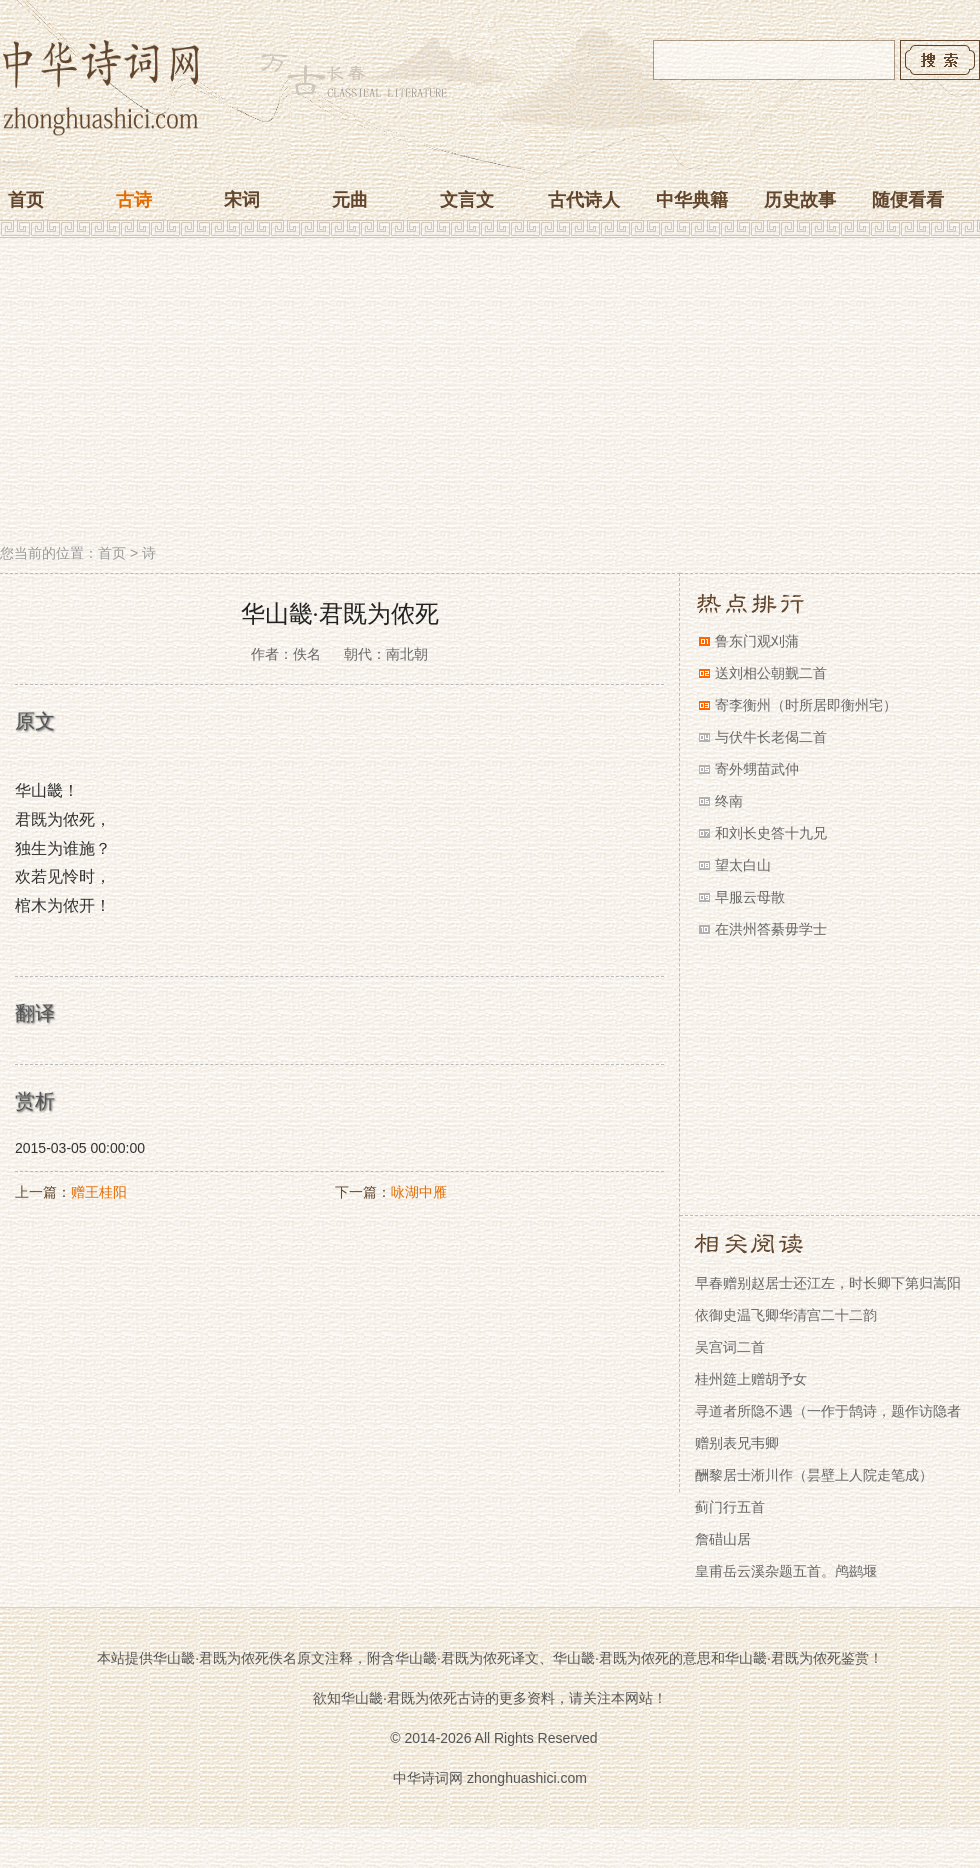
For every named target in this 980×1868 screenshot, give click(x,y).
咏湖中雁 (419, 1192)
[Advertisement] (490, 393)
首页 (26, 200)
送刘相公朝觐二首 (771, 673)
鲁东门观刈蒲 (757, 641)
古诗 (134, 200)
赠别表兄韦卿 (737, 1443)
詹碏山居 (723, 1539)
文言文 (467, 200)
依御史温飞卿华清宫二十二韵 (786, 1315)
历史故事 (800, 200)
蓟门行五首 (730, 1507)
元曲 (350, 200)
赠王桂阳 (99, 1192)
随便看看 (908, 200)
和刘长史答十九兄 (771, 833)
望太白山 (743, 865)
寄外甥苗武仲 (757, 769)
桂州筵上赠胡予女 (751, 1379)
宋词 (242, 200)
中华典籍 (692, 200)
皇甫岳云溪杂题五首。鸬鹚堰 (786, 1571)
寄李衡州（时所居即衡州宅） (806, 705)
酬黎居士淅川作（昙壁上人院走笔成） (814, 1475)
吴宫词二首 (730, 1347)
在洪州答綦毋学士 (771, 929)
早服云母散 (750, 897)
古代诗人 (584, 200)
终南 (729, 801)
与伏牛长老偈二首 (771, 737)
